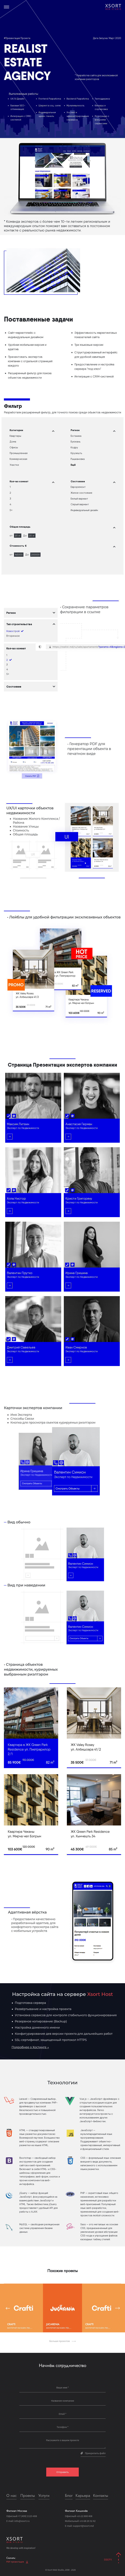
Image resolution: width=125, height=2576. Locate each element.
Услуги (43, 2495)
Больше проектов (62, 2341)
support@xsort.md (83, 2525)
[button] (7, 2308)
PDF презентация (17, 2561)
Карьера (83, 2495)
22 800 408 (84, 2516)
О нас (11, 2495)
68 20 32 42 (87, 2521)
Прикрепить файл (93, 2453)
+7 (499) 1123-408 (27, 2516)
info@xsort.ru (22, 2521)
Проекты (27, 2495)
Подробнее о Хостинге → (30, 2047)
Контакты (100, 2495)
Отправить (62, 2472)
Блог (69, 2495)
